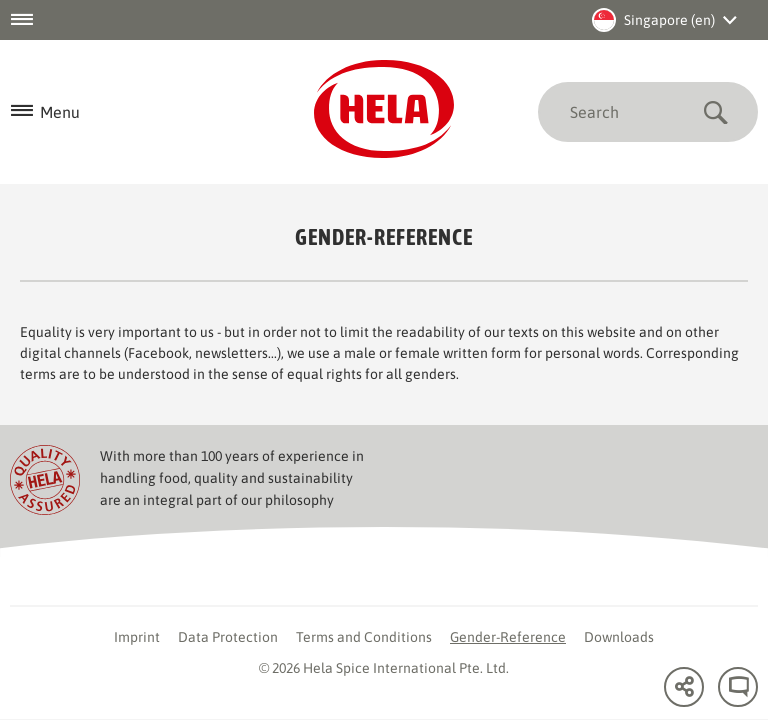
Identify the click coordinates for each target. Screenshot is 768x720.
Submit (715, 112)
